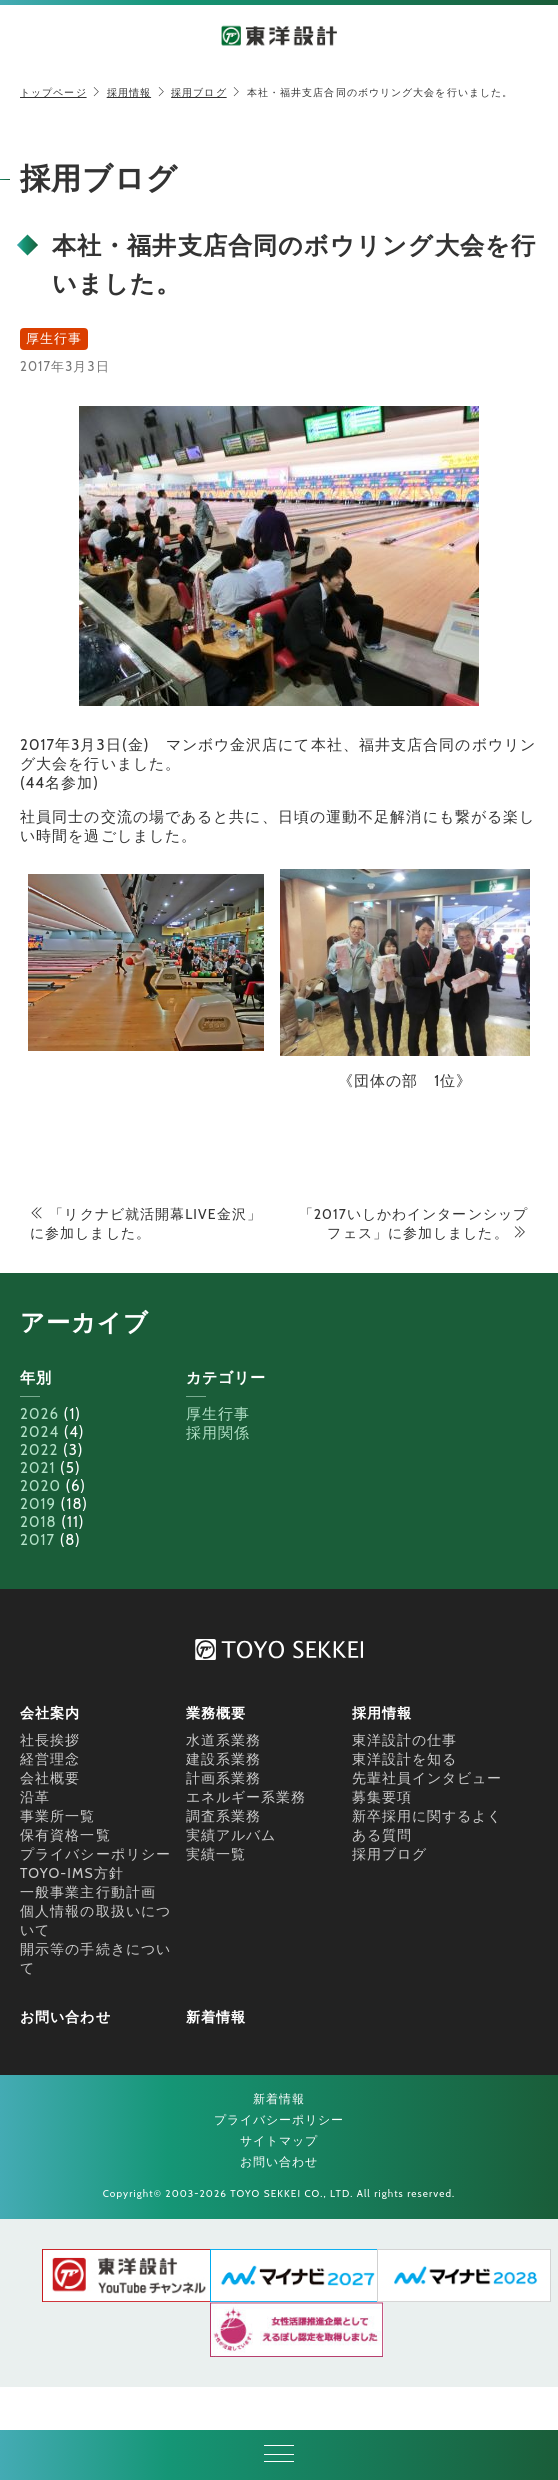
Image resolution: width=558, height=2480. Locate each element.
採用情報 (129, 92)
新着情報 (216, 2017)
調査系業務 (224, 1816)
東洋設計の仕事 (405, 1740)
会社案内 (50, 1713)
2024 (39, 1432)
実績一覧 (216, 1854)
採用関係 (218, 1433)
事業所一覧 (58, 1816)
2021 (37, 1468)
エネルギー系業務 (246, 1797)
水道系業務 (224, 1740)
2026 (39, 1414)
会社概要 (50, 1778)
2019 (38, 1504)
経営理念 (50, 1759)
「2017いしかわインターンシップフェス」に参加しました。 (413, 1223)
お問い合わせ (65, 2017)
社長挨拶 (50, 1740)
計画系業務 (224, 1778)
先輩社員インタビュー (427, 1778)
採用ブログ (199, 92)
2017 (37, 1540)
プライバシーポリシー (95, 1854)
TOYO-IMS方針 (72, 1873)
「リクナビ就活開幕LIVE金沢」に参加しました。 (146, 1223)
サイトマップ (279, 2140)
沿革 (35, 1797)
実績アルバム (231, 1835)
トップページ (53, 92)
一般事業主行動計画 (88, 1892)
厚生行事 (218, 1414)
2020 (40, 1486)
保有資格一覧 (65, 1835)
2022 (39, 1450)
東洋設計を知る (405, 1759)
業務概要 (216, 1713)
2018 (38, 1522)
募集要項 (382, 1797)
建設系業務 (224, 1759)
